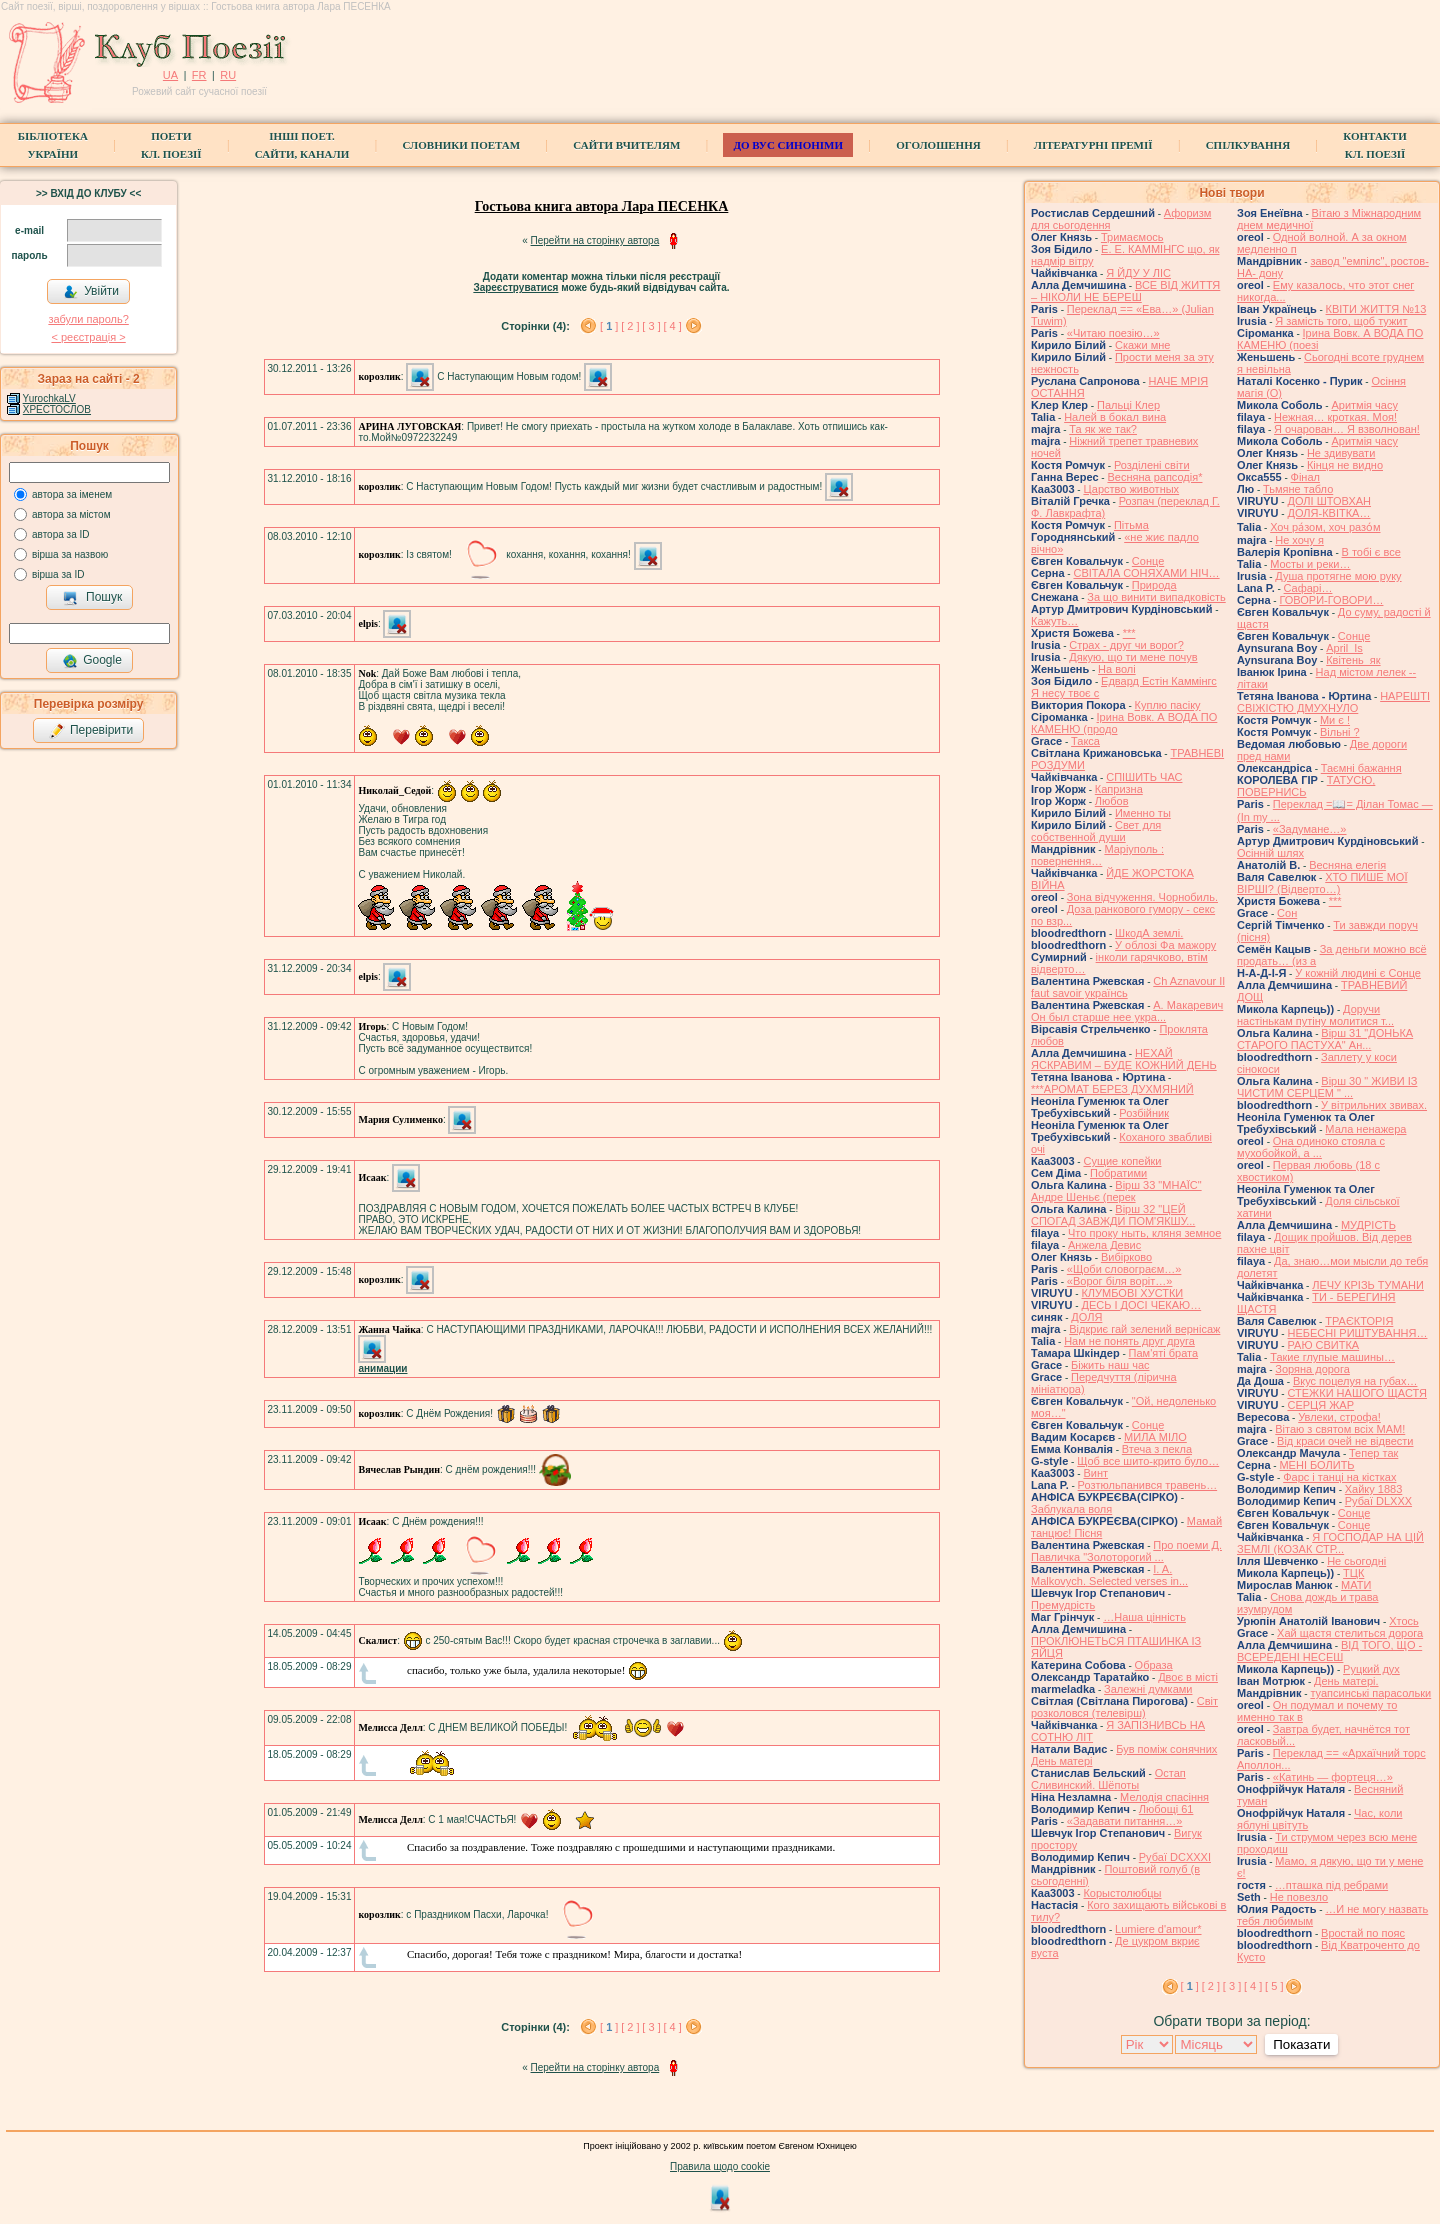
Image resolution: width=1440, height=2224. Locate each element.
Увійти (91, 292)
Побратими (1118, 1173)
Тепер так (1373, 1453)
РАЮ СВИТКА (1323, 1345)
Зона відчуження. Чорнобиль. (1142, 897)
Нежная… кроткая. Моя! (1335, 417)
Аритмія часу (1364, 405)
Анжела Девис (1104, 1245)
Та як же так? (1103, 429)
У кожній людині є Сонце (1358, 973)
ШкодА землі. (1149, 933)
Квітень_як (1353, 660)
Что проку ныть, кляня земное (1144, 1233)
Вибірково (1126, 1257)
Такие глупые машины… (1332, 1357)
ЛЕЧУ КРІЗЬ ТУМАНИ (1368, 1285)
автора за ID (61, 534)
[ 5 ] (1274, 1986)
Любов (1112, 801)
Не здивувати (1341, 453)
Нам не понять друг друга (1129, 1341)
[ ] (609, 326)
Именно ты (1143, 813)
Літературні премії (1093, 145)
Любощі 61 (1166, 1809)
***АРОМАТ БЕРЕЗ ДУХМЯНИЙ (1112, 1089)
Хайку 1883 (1374, 1489)
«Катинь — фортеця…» (1333, 1777)
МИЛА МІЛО (1155, 1437)
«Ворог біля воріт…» (1120, 1281)
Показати (1301, 2044)
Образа (1154, 1665)
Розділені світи (1152, 465)
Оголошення (938, 145)
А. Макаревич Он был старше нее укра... (1127, 1011)
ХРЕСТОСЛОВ (57, 409)
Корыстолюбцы (1122, 1893)
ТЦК (1353, 1573)
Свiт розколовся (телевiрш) (1124, 1707)
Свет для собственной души (1096, 831)
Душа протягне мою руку (1338, 576)
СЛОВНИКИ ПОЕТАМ (461, 145)
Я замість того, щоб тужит (1341, 321)
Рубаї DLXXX (1378, 1501)
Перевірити (91, 731)
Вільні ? (1340, 732)
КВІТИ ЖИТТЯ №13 (1376, 309)
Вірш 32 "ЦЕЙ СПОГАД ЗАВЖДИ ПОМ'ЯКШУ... (1113, 1215)
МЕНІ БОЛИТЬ (1316, 1465)
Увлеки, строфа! (1339, 1417)
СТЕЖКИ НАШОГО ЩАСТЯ (1356, 1393)
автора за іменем (72, 494)
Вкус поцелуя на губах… (1355, 1381)
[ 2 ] (630, 326)
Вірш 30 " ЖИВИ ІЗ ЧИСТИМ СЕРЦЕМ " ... (1327, 1087)
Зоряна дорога (1312, 1369)
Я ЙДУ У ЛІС (1138, 273)
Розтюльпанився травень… (1148, 1485)
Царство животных (1131, 489)
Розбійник (1144, 1113)
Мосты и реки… (1310, 564)
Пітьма (1131, 525)
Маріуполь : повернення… (1097, 855)
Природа (1154, 585)
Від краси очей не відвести (1345, 1441)
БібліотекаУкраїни (53, 145)
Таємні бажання (1361, 768)
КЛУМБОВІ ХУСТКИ (1132, 1293)
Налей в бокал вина (1115, 417)
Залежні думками (1148, 1689)
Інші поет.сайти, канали (302, 145)
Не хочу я (1299, 540)
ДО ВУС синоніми (787, 145)
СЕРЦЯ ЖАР (1320, 1405)
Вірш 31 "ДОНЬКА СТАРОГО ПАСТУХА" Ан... (1325, 1039)
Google (92, 661)
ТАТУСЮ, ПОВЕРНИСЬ (1306, 786)
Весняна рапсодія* (1154, 477)
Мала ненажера (1365, 1129)
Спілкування (1248, 145)
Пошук (92, 598)
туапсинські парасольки (1370, 1693)
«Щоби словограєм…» (1124, 1269)
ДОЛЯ (1086, 1317)
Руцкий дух (1371, 1669)
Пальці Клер (1128, 405)
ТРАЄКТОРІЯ (1359, 1321)
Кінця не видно (1345, 465)
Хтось (1404, 1621)
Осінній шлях (1270, 853)
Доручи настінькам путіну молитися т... (1315, 1015)
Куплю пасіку (1168, 705)
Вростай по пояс (1363, 1933)
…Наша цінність (1144, 1617)
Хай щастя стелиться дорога (1350, 1633)
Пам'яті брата (1164, 1353)
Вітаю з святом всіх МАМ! (1340, 1429)
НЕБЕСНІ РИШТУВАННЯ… (1357, 1333)
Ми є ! (1335, 720)
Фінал (1305, 477)
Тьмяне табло (1298, 489)
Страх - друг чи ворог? (1126, 645)
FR (199, 75)
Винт (1095, 1473)
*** (1129, 633)
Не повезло (1299, 1897)
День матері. (1346, 1681)
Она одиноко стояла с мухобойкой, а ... (1311, 1147)
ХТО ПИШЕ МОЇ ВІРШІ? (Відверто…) (1322, 883)
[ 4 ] (672, 326)
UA (170, 75)
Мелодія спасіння (1164, 1797)
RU (228, 75)
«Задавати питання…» (1125, 1821)
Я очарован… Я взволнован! (1347, 429)
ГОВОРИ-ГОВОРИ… (1331, 600)
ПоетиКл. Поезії (171, 145)
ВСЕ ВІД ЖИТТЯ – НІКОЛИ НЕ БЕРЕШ (1125, 291)
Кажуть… (1054, 621)
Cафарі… (1308, 588)
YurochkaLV (49, 398)
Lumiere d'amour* (1158, 1929)
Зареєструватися (515, 287)
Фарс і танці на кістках (1339, 1477)
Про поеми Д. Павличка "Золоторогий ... (1126, 1551)
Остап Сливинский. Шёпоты (1108, 1779)
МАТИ (1356, 1585)
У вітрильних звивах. (1374, 1105)
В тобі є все (1371, 552)
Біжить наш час (1110, 1365)
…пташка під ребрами (1331, 1885)
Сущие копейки (1122, 1161)
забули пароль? (88, 319)
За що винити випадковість (1156, 597)
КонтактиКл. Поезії (1374, 145)
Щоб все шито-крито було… (1148, 1461)
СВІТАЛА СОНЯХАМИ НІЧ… (1146, 573)
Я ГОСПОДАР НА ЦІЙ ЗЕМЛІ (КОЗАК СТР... (1330, 1543)
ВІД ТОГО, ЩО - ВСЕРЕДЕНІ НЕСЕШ (1329, 1651)
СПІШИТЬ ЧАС (1144, 777)
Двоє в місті (1188, 1677)
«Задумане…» (1310, 829)
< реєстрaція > (88, 337)
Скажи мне (1142, 345)
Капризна (1119, 789)
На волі (1117, 669)
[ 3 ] (651, 326)
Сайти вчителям (626, 145)
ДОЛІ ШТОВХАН (1329, 501)
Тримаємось (1132, 237)
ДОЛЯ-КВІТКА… (1328, 513)
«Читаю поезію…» (1113, 333)
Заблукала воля (1071, 1509)
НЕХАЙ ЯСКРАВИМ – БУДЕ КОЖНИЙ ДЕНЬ (1124, 1059)
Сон (1287, 913)
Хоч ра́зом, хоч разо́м (1325, 527)
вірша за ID (58, 574)
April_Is (1344, 648)
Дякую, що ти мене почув (1133, 657)
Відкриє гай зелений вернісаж (1144, 1329)
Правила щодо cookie (720, 2166)
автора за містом (71, 514)
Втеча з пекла (1157, 1449)
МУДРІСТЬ (1368, 1225)
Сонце (1148, 561)
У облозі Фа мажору (1165, 945)
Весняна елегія (1347, 865)
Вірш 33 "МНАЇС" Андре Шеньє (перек (1116, 1191)
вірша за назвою (70, 554)
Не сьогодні (1356, 1561)
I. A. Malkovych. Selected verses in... (1109, 1575)
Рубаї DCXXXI (1175, 1857)
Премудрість (1063, 1605)
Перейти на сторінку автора (595, 240)
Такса (1085, 741)
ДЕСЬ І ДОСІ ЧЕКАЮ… (1141, 1305)
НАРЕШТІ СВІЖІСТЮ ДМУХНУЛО (1333, 702)
